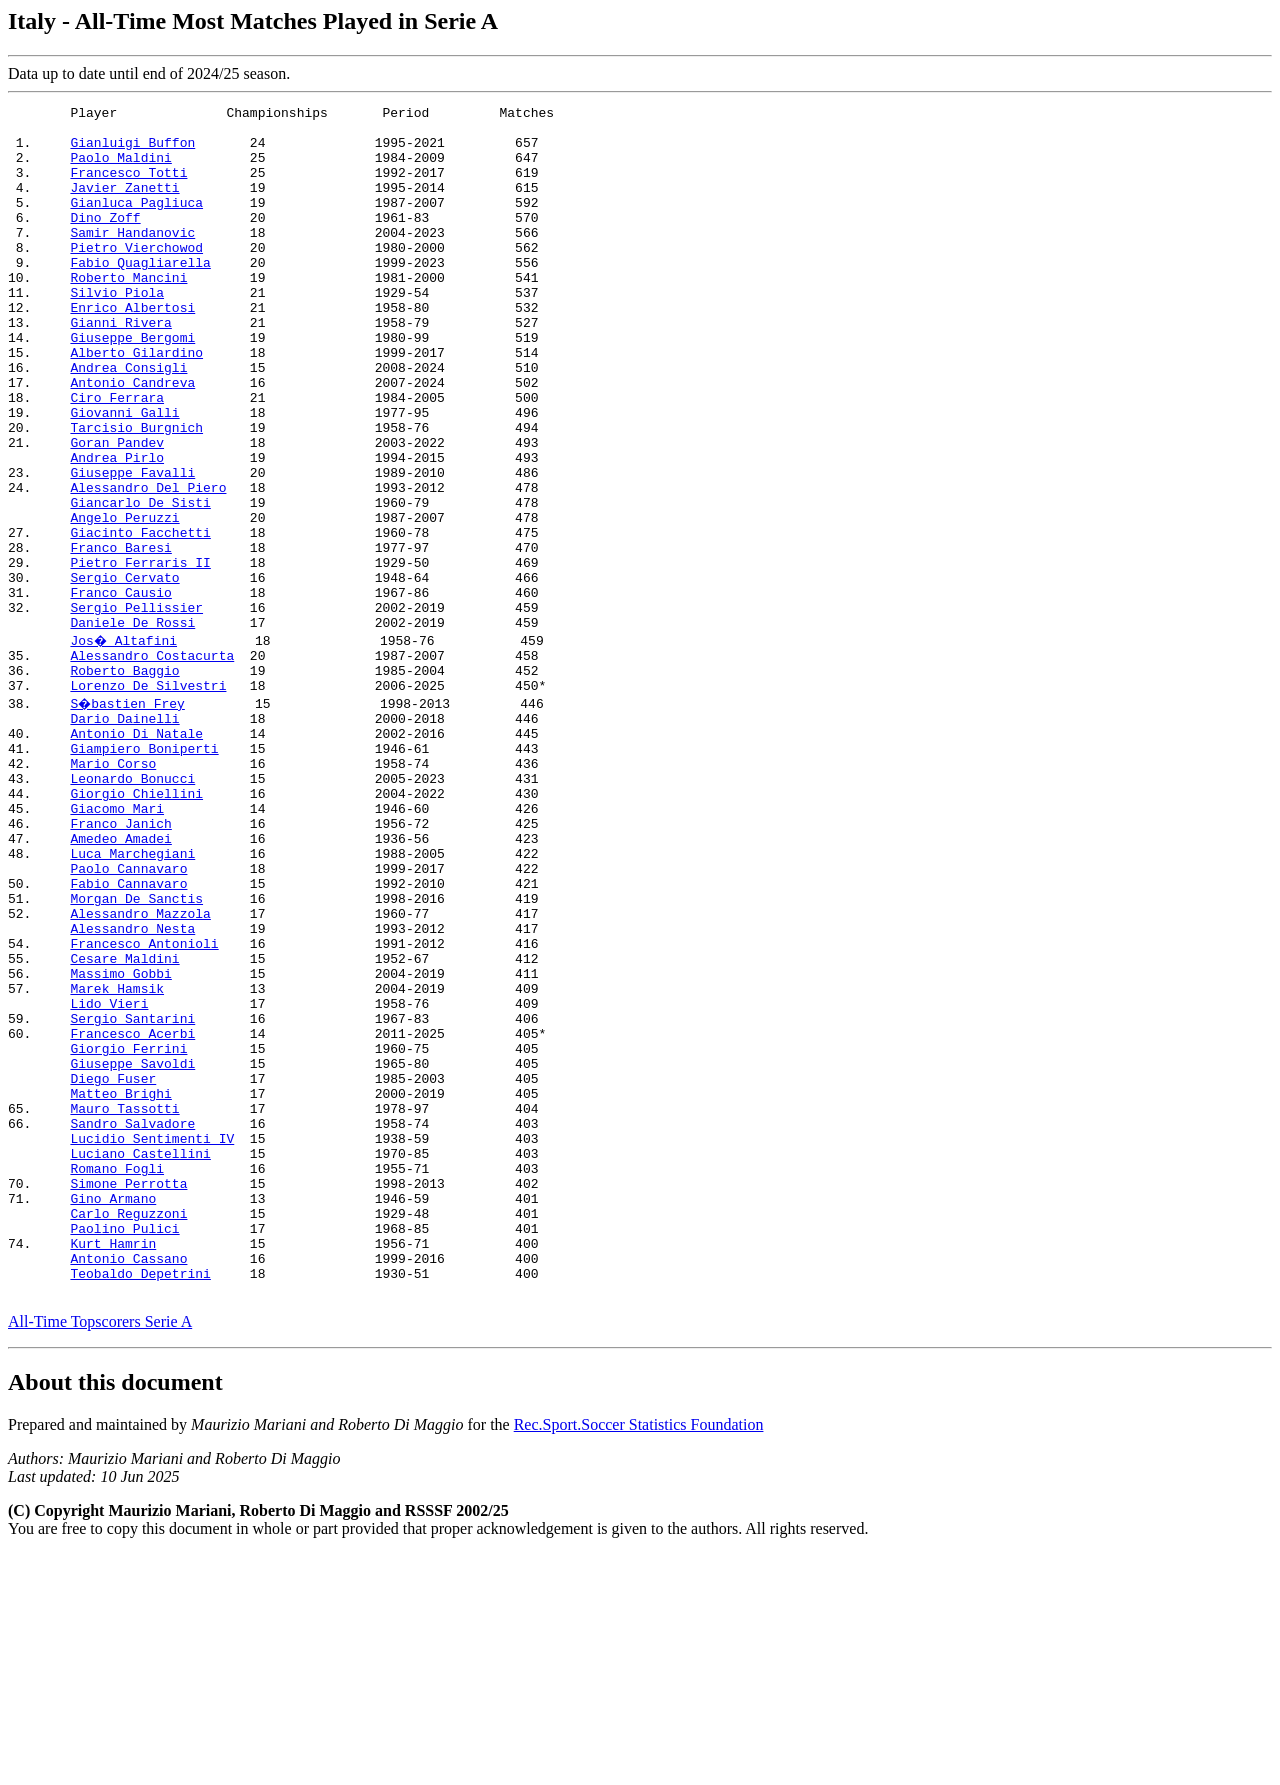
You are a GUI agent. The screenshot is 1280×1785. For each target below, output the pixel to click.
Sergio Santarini (132, 1195)
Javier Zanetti (124, 205)
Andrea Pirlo (117, 529)
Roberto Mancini (128, 313)
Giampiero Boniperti (144, 871)
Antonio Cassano (128, 1483)
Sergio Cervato (124, 673)
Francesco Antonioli (144, 1105)
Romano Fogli (117, 1375)
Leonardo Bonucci (132, 907)
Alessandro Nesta (132, 1087)
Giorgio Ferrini (128, 1231)
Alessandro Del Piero (148, 565)
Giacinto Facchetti (140, 619)
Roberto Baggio (124, 781)
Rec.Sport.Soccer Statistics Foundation (639, 1655)
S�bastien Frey (128, 817)
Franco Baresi (120, 637)
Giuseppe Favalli (132, 547)
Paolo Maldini (120, 169)
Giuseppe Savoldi (132, 1249)
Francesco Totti (128, 187)
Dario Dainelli (124, 835)
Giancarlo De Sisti (140, 583)
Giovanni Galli (124, 475)
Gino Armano (113, 1411)
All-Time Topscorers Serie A (100, 1552)
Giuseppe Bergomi (132, 385)
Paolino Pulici (124, 1447)
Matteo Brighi (120, 1285)
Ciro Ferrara (117, 457)
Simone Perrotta (128, 1393)
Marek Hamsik (117, 1159)
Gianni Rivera (120, 367)
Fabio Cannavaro (128, 1033)
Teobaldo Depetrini (140, 1501)
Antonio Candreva (132, 439)
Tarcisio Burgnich (136, 493)
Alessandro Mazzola (140, 1069)
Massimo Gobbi (120, 1141)
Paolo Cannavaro (128, 1015)
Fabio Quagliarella (140, 295)
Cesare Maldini (124, 1123)
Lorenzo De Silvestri (148, 799)
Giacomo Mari (117, 943)
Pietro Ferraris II (140, 655)
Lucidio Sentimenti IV (152, 1339)
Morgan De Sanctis (136, 1051)
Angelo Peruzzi (124, 601)
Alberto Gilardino (136, 403)
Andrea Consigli (128, 421)
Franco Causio (120, 691)
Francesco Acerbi (132, 1213)
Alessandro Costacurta (152, 763)
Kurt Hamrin (113, 1465)
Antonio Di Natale (136, 853)
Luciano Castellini (140, 1357)
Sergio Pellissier (136, 709)
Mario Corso (113, 889)
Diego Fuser (113, 1267)
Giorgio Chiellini (136, 925)
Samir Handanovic (132, 259)
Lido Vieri (109, 1177)
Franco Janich (120, 961)
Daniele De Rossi (132, 727)
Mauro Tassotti (124, 1303)
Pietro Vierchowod (136, 277)
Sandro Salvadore (132, 1321)
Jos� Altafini (124, 745)
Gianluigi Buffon (132, 151)
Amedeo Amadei (120, 979)
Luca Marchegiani (132, 997)
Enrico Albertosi (132, 349)
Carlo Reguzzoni (128, 1429)
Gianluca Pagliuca (136, 223)
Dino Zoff (105, 241)
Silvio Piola (117, 331)
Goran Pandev (117, 511)
